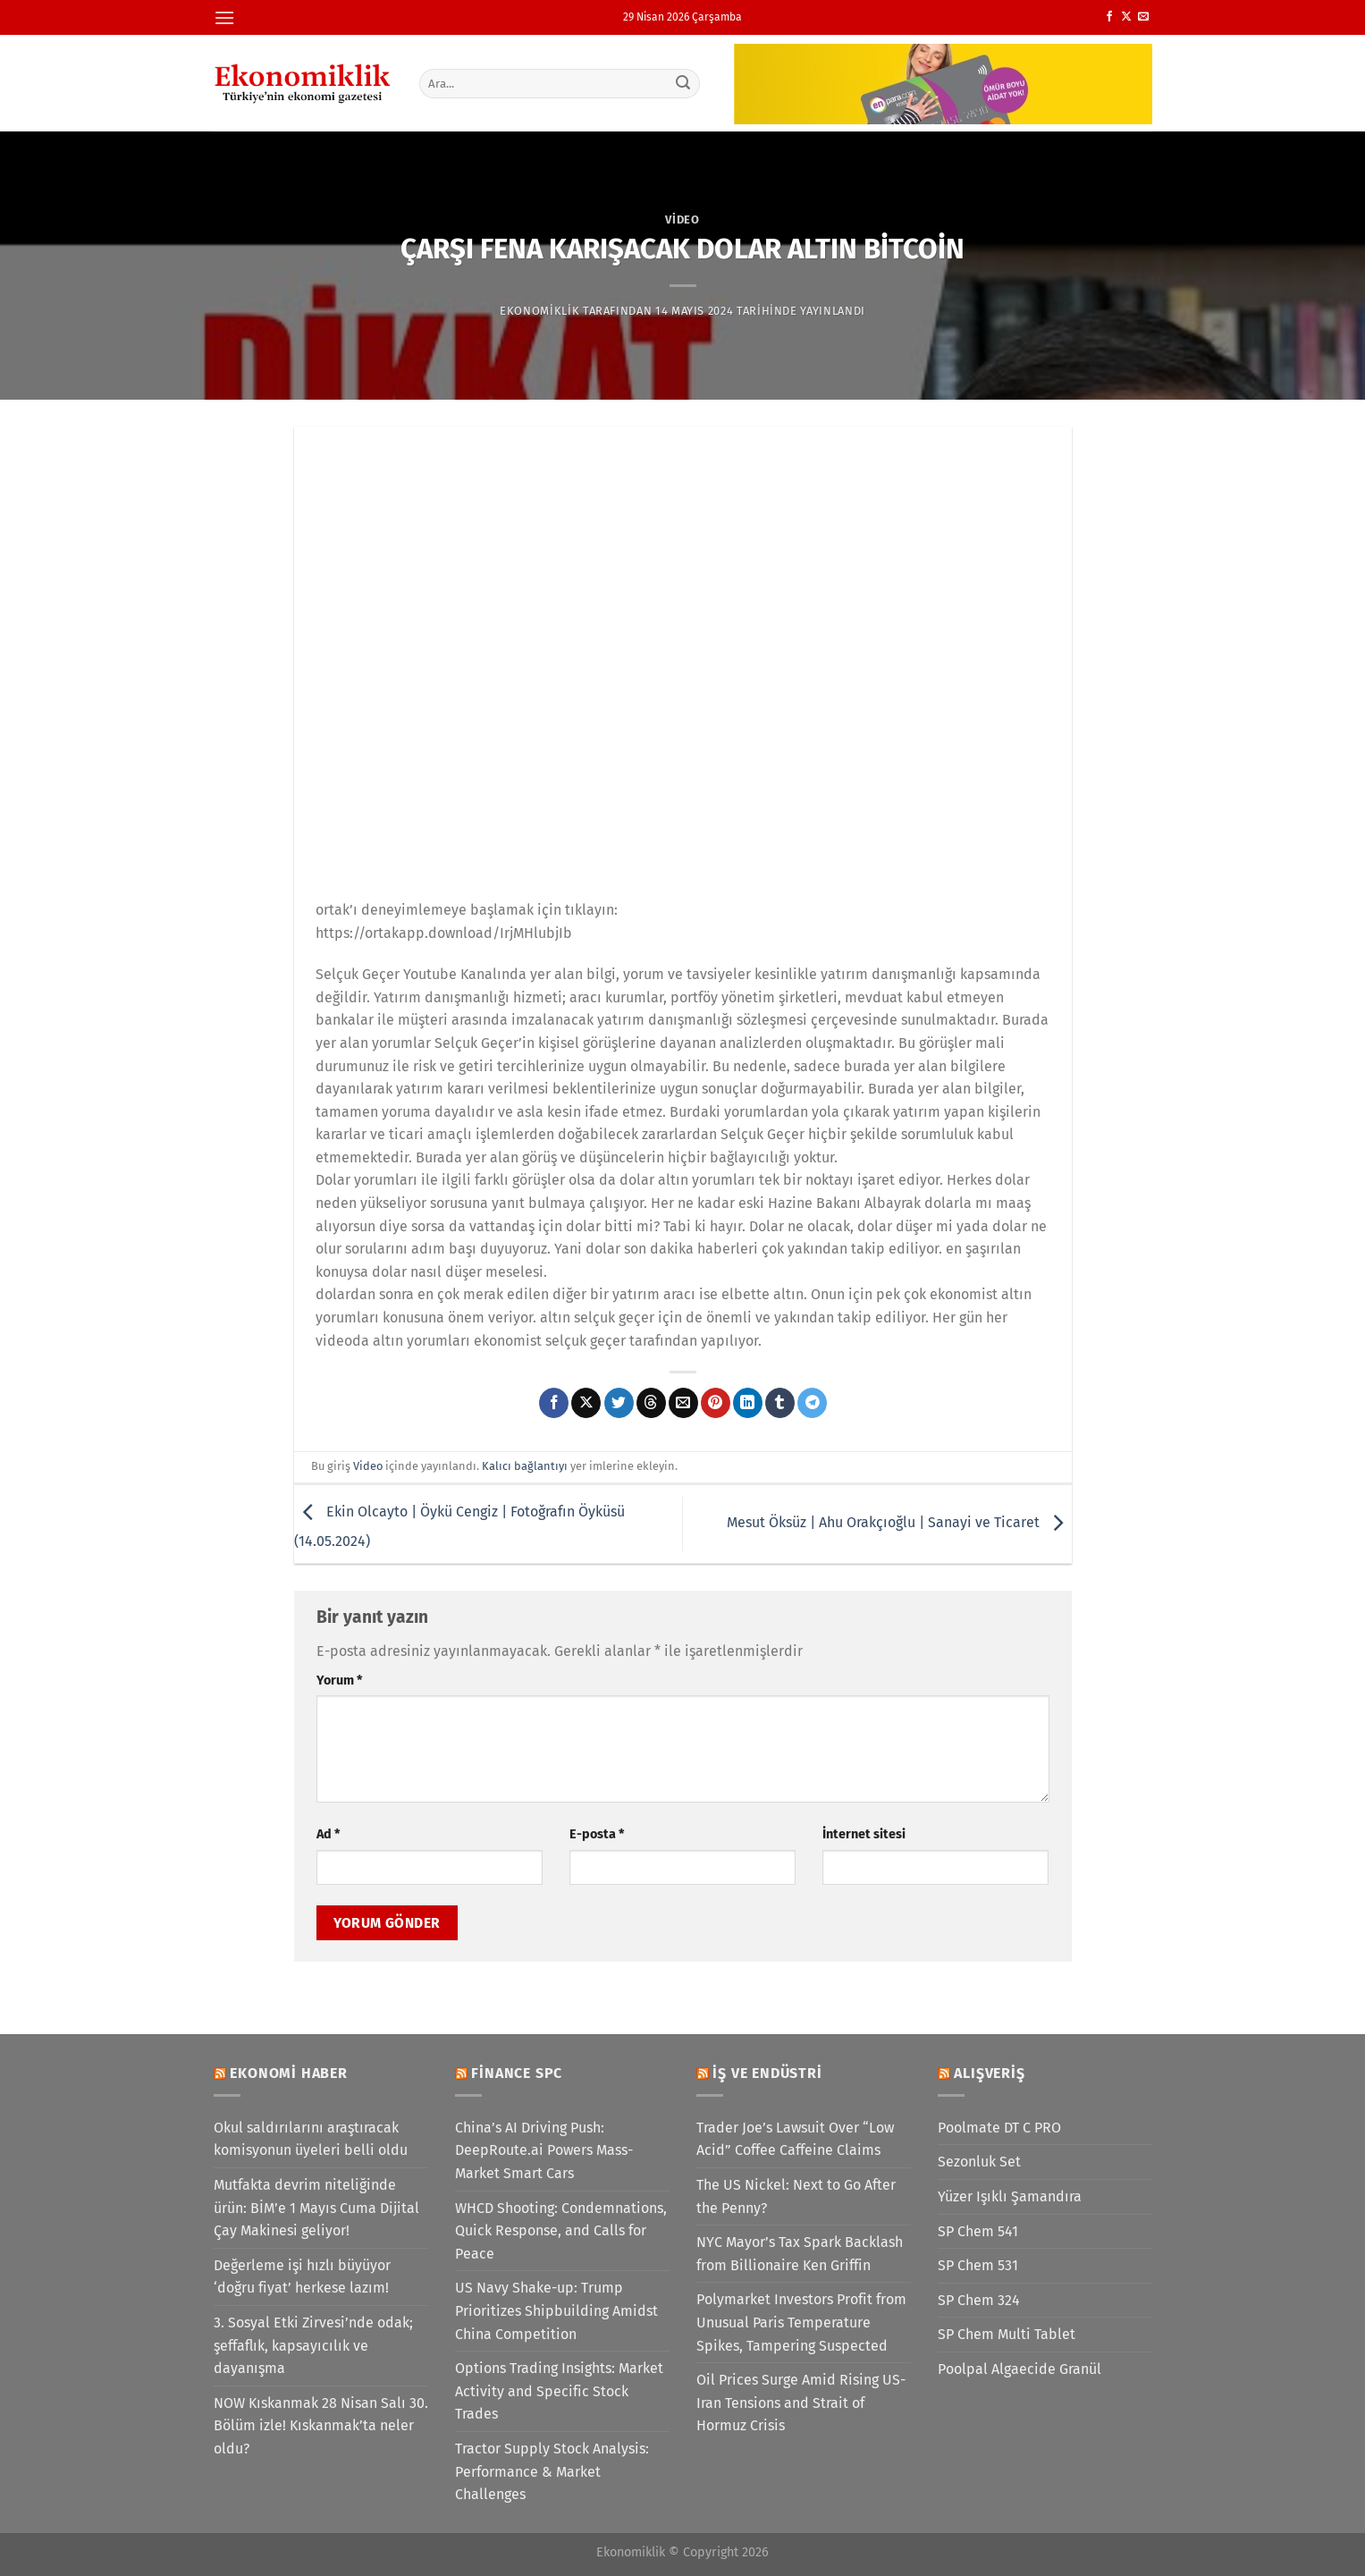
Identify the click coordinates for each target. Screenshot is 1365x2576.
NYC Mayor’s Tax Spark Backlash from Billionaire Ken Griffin (799, 2254)
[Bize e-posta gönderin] (1143, 17)
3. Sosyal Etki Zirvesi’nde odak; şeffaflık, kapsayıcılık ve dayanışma (313, 2345)
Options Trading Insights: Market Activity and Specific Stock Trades (559, 2391)
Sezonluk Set (979, 2161)
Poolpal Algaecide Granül (1019, 2369)
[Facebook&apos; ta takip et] (1109, 17)
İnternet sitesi (864, 1834)
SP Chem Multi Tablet (1006, 2334)
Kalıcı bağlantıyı (525, 1466)
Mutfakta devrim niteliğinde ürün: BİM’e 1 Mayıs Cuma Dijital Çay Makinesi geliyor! (316, 2207)
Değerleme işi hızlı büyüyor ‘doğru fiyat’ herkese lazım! (302, 2277)
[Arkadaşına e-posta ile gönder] (683, 1403)
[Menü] (224, 17)
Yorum (339, 1680)
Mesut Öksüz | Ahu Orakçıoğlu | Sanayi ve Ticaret (899, 1523)
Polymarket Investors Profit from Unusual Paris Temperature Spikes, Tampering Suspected (801, 2322)
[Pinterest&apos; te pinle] (715, 1403)
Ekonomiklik (539, 310)
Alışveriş (989, 2073)
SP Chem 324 (979, 2300)
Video (682, 219)
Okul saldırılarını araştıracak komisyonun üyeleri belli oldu (311, 2139)
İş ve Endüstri (767, 2073)
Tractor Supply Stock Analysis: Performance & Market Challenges (552, 2471)
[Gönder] (683, 83)
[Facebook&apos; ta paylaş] (554, 1403)
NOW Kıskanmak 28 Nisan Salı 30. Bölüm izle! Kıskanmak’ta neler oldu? (321, 2425)
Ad (328, 1834)
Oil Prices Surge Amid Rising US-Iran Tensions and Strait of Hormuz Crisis (801, 2402)
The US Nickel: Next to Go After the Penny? (796, 2196)
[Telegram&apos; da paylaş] (812, 1403)
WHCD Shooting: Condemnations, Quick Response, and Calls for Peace (561, 2231)
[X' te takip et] (1126, 17)
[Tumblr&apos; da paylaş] (780, 1403)
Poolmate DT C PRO (999, 2127)
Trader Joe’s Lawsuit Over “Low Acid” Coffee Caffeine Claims (795, 2139)
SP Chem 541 (978, 2231)
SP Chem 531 (978, 2265)
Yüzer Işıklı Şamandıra (1010, 2196)
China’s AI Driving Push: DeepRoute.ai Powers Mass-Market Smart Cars (544, 2150)
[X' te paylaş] (586, 1403)
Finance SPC (516, 2073)
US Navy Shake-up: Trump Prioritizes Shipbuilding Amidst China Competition (556, 2310)
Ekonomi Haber (288, 2073)
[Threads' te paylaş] (651, 1403)
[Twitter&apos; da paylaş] (619, 1403)
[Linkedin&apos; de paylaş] (748, 1403)
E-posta (596, 1834)
